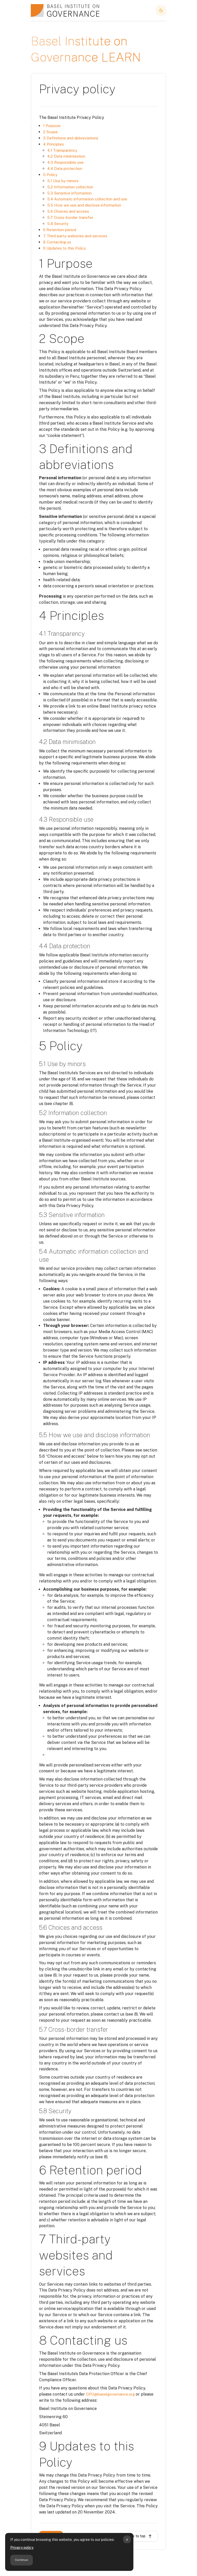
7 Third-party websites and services (78, 236)
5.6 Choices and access (69, 211)
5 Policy (51, 174)
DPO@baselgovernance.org (113, 2412)
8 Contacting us (58, 242)
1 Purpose (52, 125)
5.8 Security (59, 224)
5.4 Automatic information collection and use (90, 199)
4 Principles (55, 144)
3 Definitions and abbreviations (73, 138)
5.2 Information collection (72, 187)
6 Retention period (61, 230)
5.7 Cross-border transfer (72, 218)
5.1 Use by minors (64, 181)
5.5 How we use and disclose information (86, 205)
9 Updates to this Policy (66, 248)
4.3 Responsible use (66, 162)
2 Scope (51, 131)
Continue (21, 2560)
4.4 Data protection (66, 168)
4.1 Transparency (64, 150)
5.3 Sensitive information (71, 193)
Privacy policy (22, 2548)
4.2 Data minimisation (68, 156)
